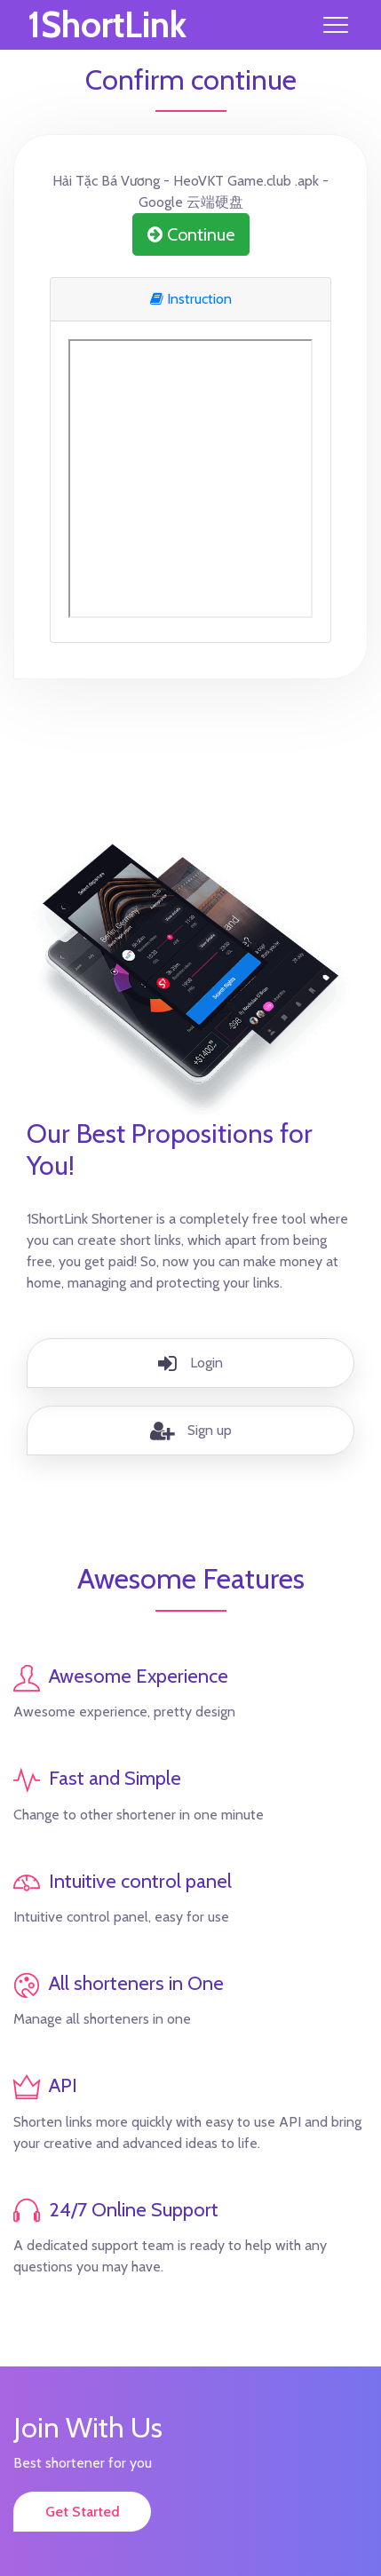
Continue (190, 234)
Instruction (191, 298)
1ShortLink (107, 25)
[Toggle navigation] (335, 25)
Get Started (82, 2511)
